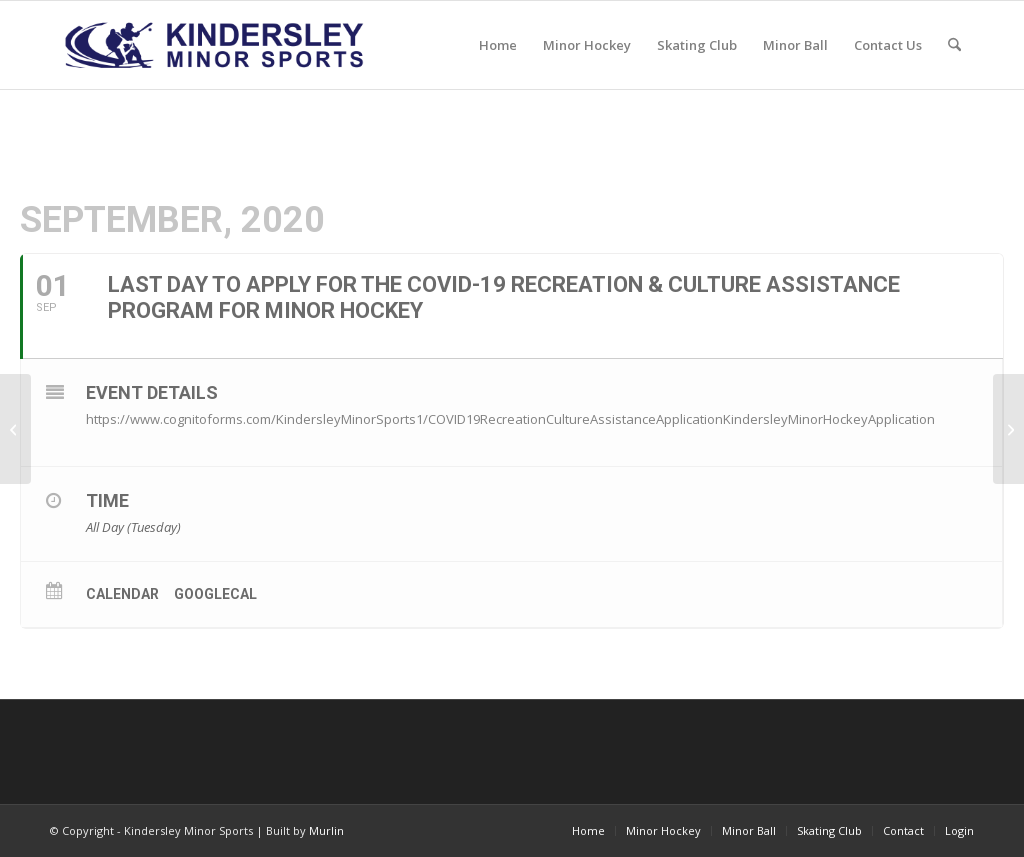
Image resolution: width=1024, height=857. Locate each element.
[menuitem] (498, 45)
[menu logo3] (216, 45)
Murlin (326, 830)
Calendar (122, 594)
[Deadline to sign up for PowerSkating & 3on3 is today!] (1008, 429)
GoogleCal (215, 594)
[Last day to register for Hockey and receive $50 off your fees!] (15, 429)
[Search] (954, 45)
